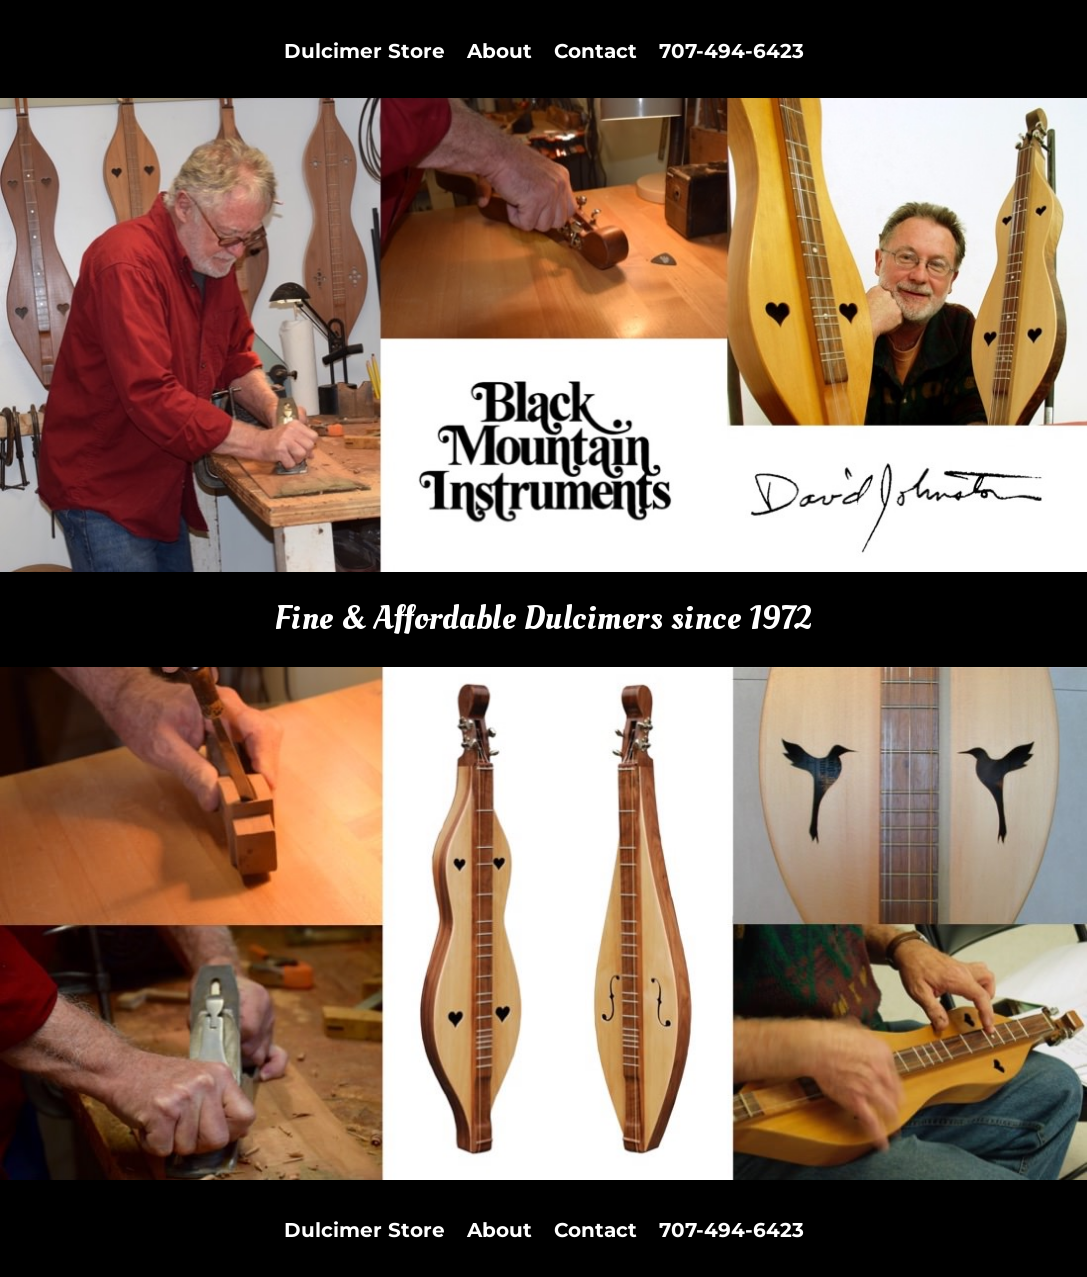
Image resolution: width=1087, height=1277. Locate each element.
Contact (595, 53)
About (499, 53)
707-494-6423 (731, 53)
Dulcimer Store (364, 53)
